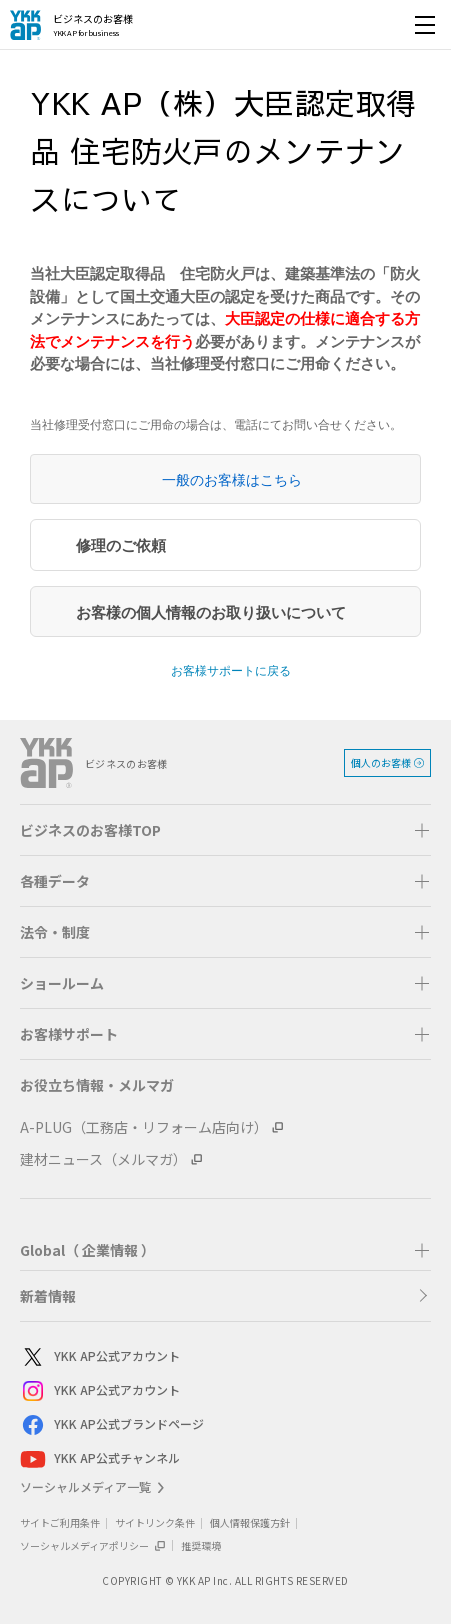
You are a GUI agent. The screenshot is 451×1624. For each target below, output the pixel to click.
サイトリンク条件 (155, 1522)
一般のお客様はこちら (232, 480)
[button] (225, 830)
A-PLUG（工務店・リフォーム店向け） (144, 1127)
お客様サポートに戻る (231, 671)
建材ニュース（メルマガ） (103, 1159)
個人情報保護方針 (250, 1522)
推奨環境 (201, 1545)
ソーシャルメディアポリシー (93, 1545)
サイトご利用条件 (60, 1522)
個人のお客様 (381, 762)
